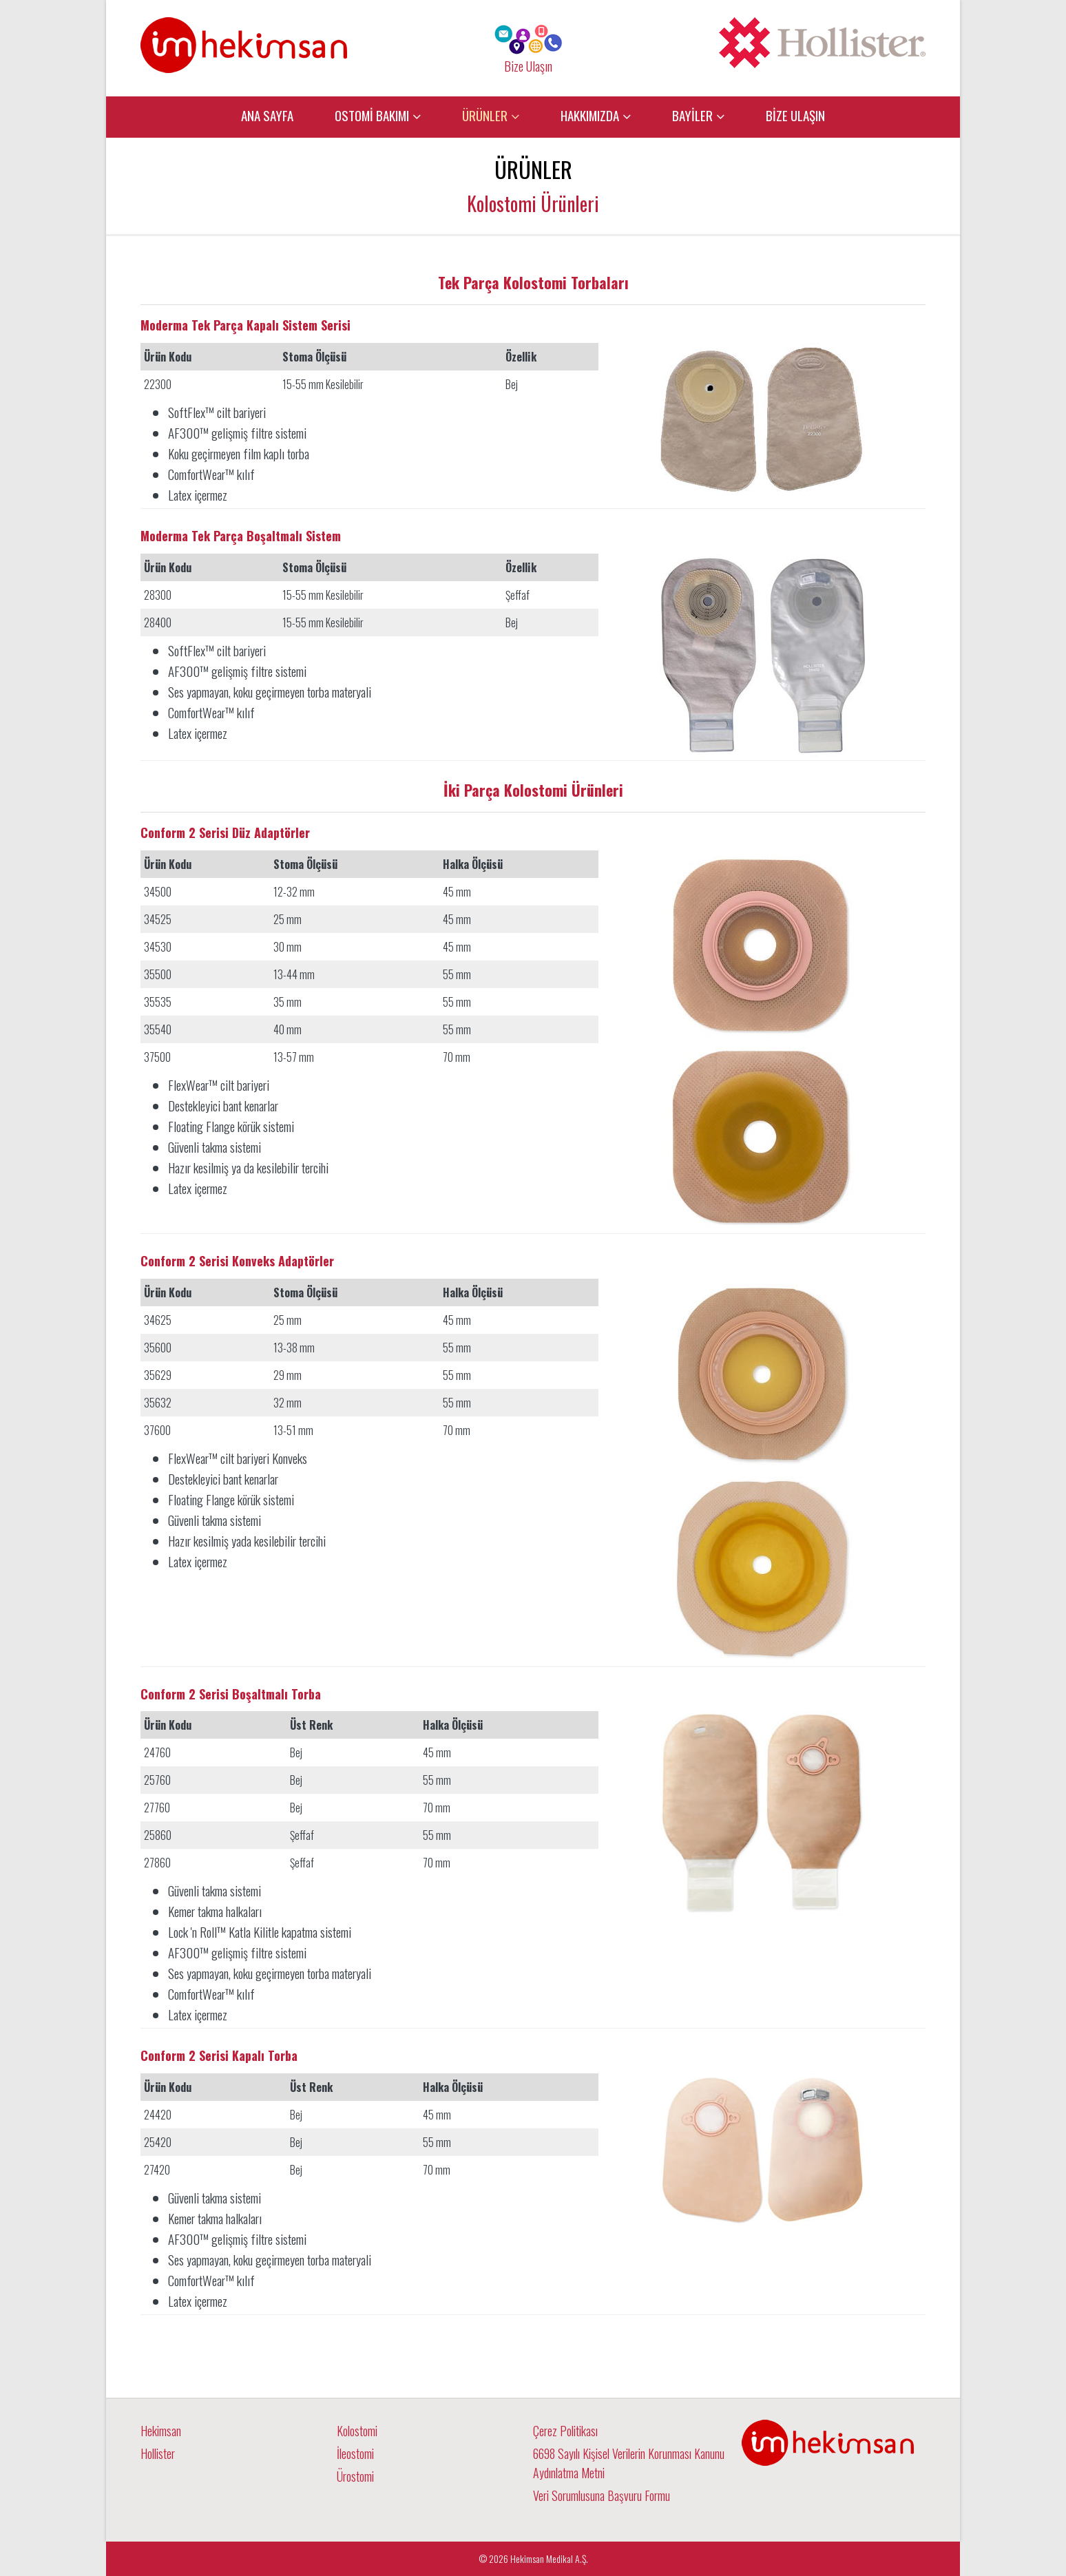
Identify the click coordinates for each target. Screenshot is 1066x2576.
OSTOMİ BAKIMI (372, 115)
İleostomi (355, 2453)
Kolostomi (357, 2431)
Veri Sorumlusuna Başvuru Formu (601, 2495)
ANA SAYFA (267, 115)
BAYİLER (692, 115)
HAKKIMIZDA (590, 115)
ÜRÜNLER (485, 115)
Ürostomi (355, 2476)
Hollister (157, 2453)
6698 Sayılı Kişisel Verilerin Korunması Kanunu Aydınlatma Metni (628, 2463)
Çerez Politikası (565, 2431)
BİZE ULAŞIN (795, 115)
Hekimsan (160, 2431)
